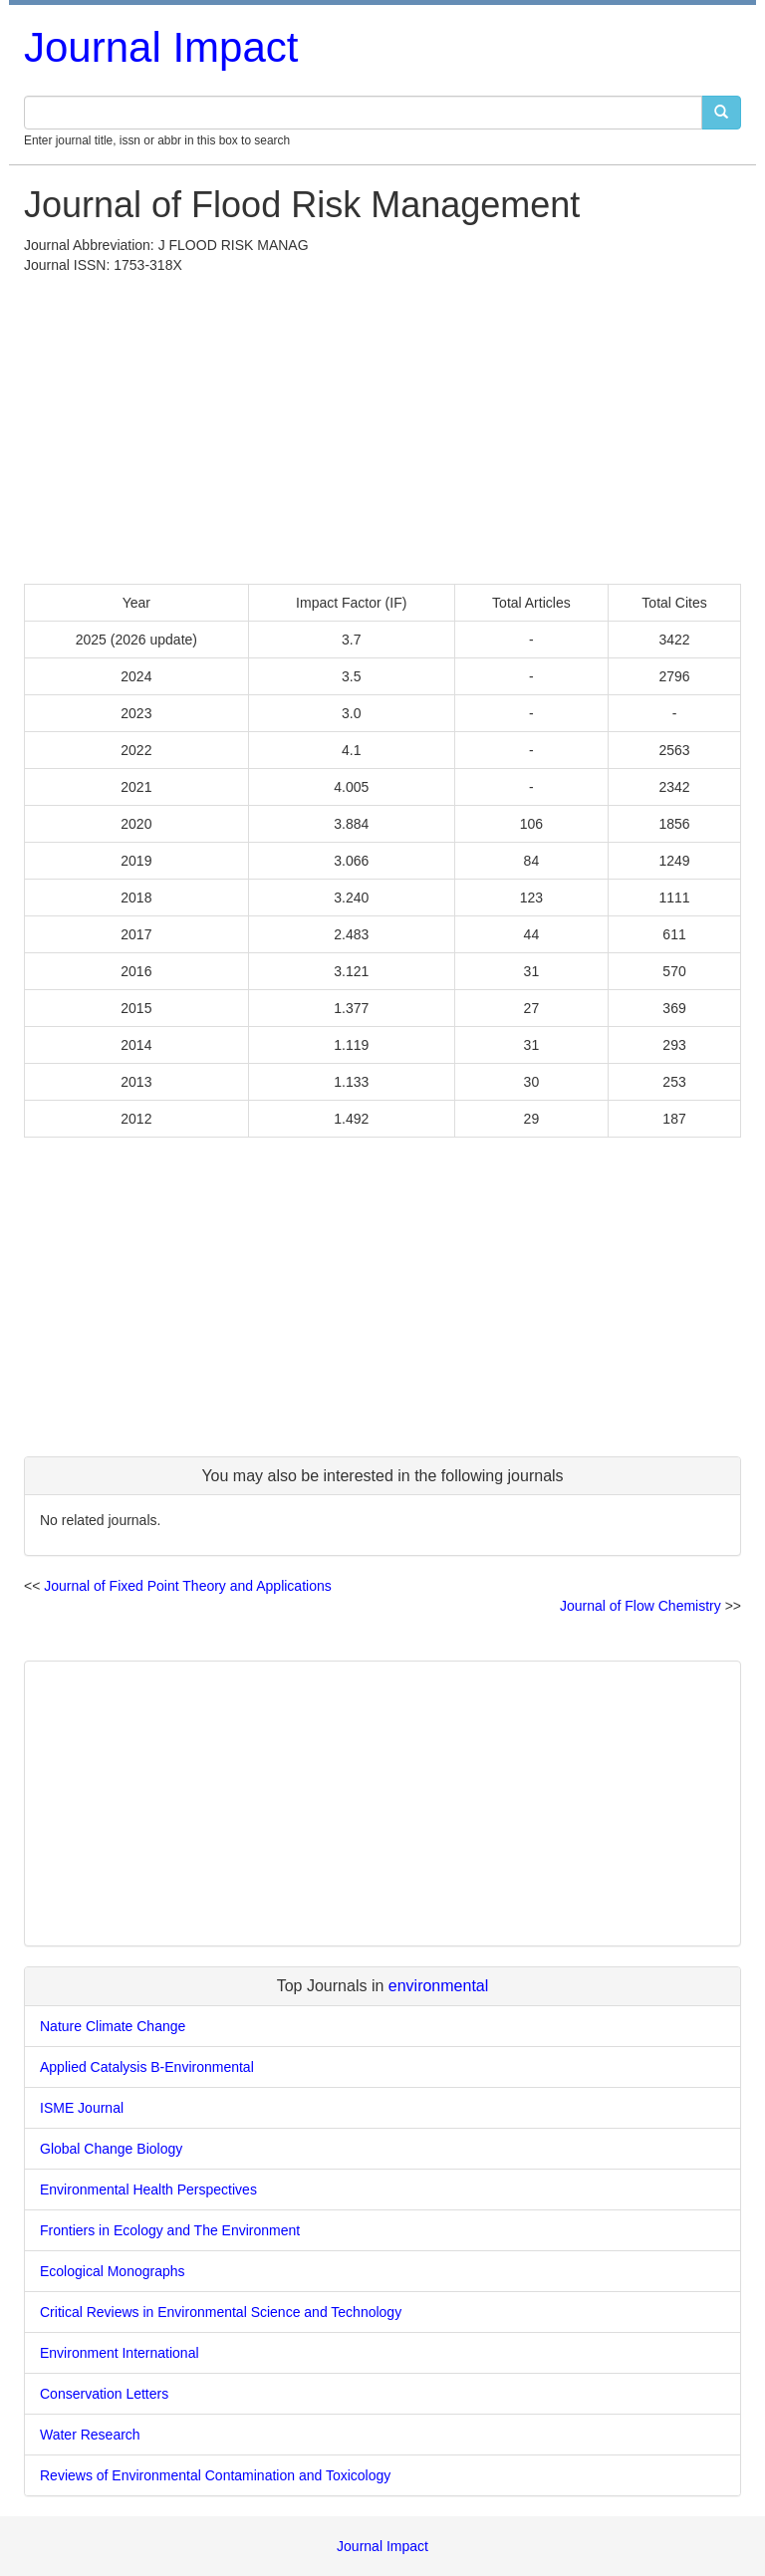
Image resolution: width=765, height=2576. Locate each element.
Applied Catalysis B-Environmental (147, 2067)
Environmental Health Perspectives (148, 2189)
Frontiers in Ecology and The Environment (170, 2230)
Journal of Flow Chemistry (640, 1606)
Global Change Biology (111, 2149)
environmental (438, 1985)
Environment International (119, 2353)
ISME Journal (82, 2108)
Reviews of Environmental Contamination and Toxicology (215, 2475)
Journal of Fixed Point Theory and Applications (187, 1586)
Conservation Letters (104, 2394)
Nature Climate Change (112, 2026)
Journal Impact (161, 47)
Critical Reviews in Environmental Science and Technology (220, 2312)
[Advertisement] (382, 424)
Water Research (90, 2435)
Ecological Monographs (112, 2271)
